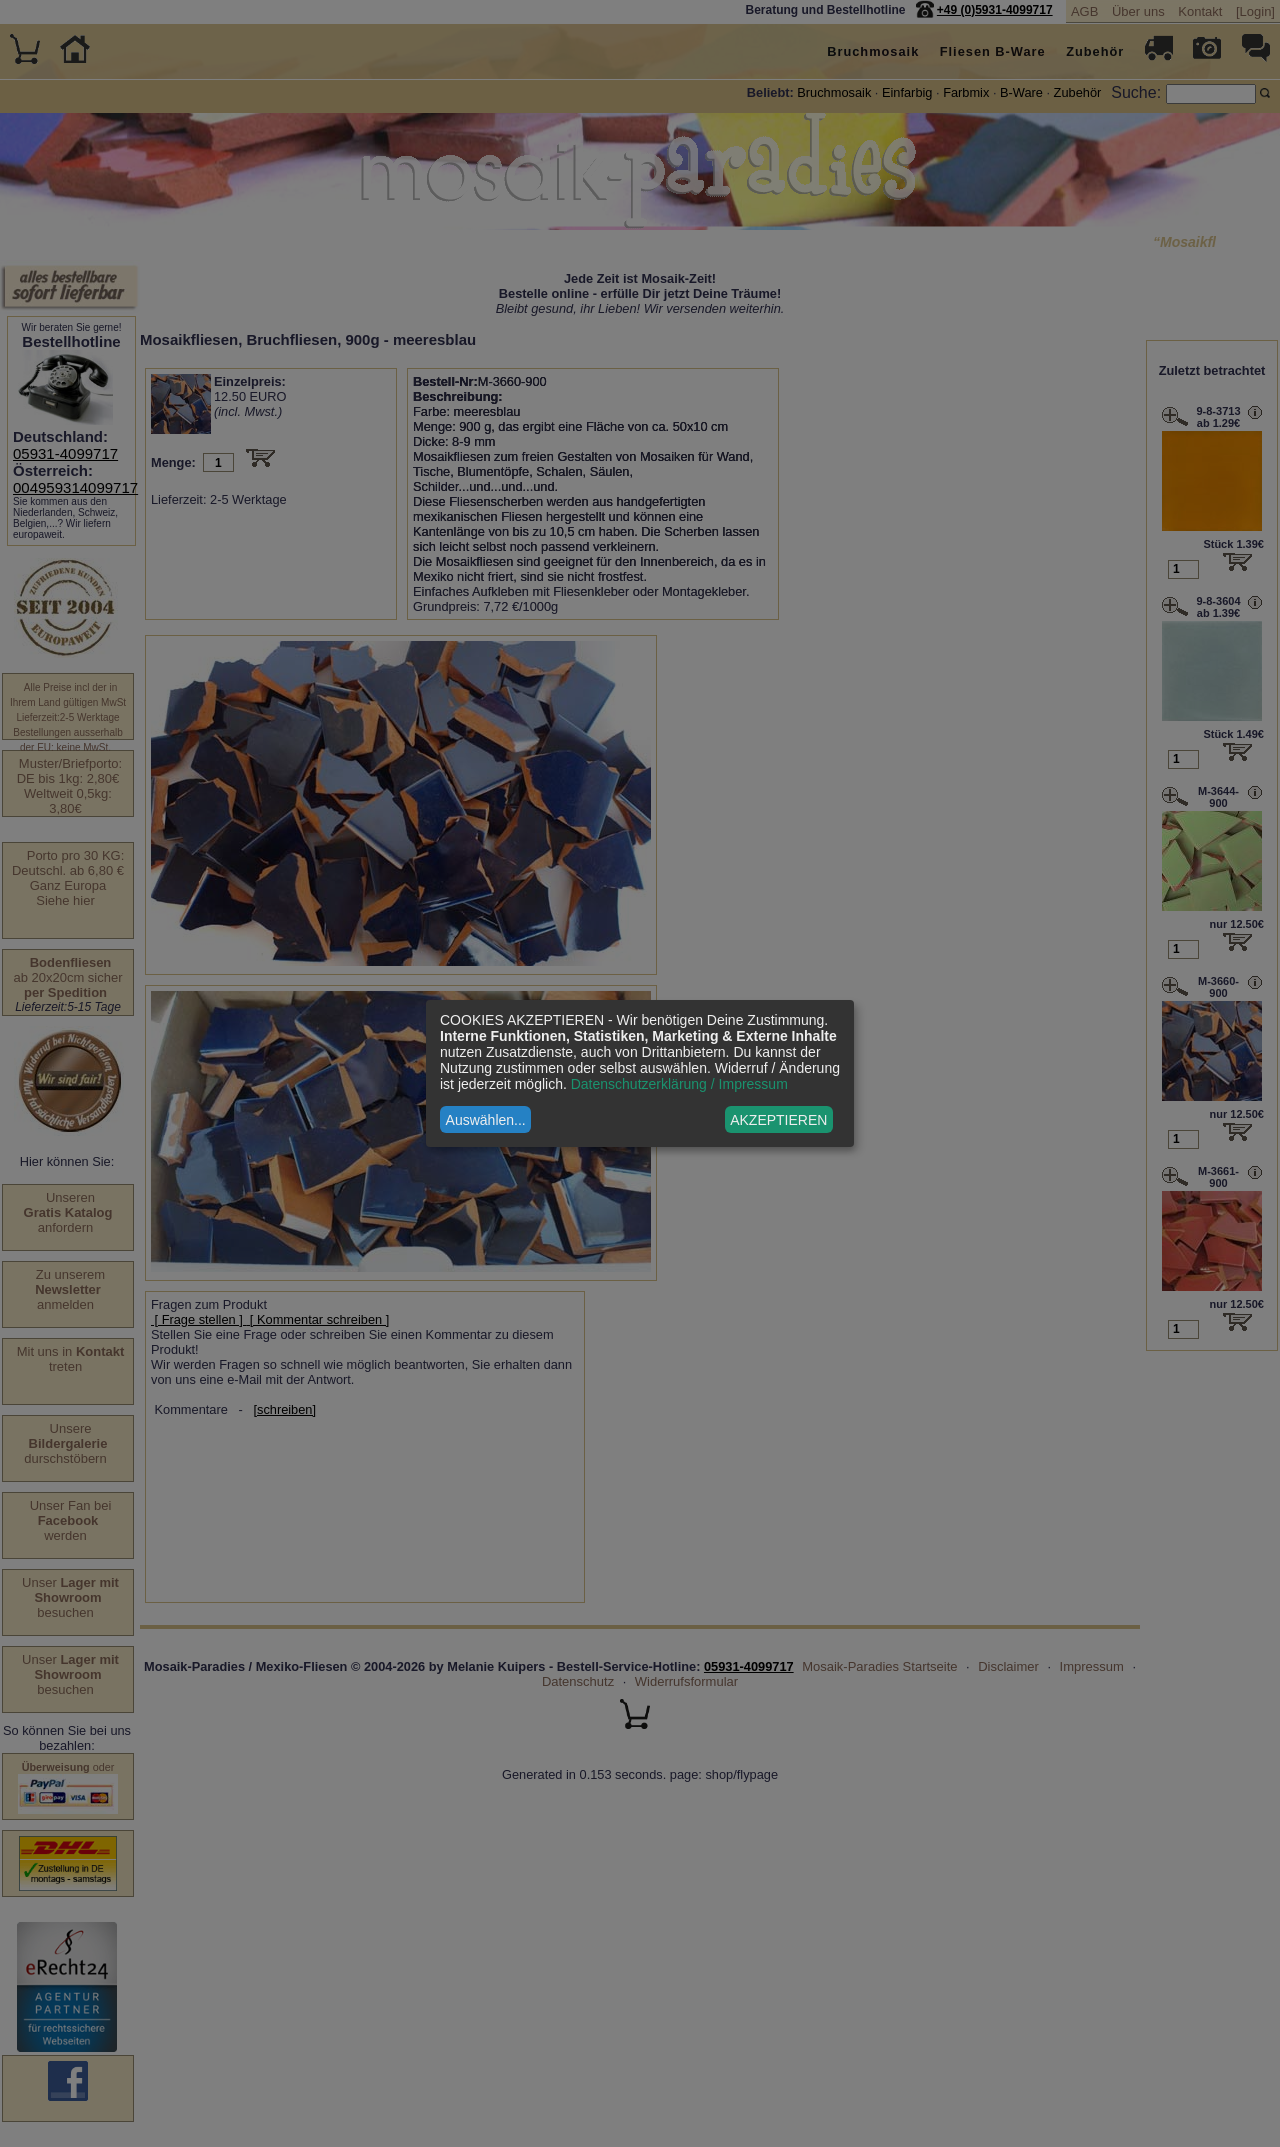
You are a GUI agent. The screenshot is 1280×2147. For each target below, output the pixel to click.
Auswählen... (486, 1120)
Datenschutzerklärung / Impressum (679, 1084)
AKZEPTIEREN (778, 1120)
